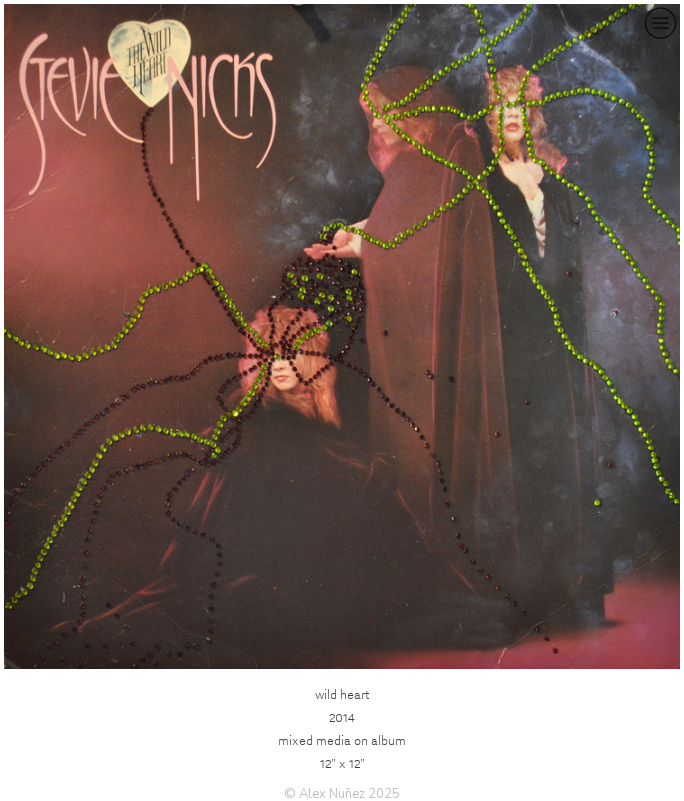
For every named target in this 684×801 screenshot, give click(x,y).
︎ (660, 23)
